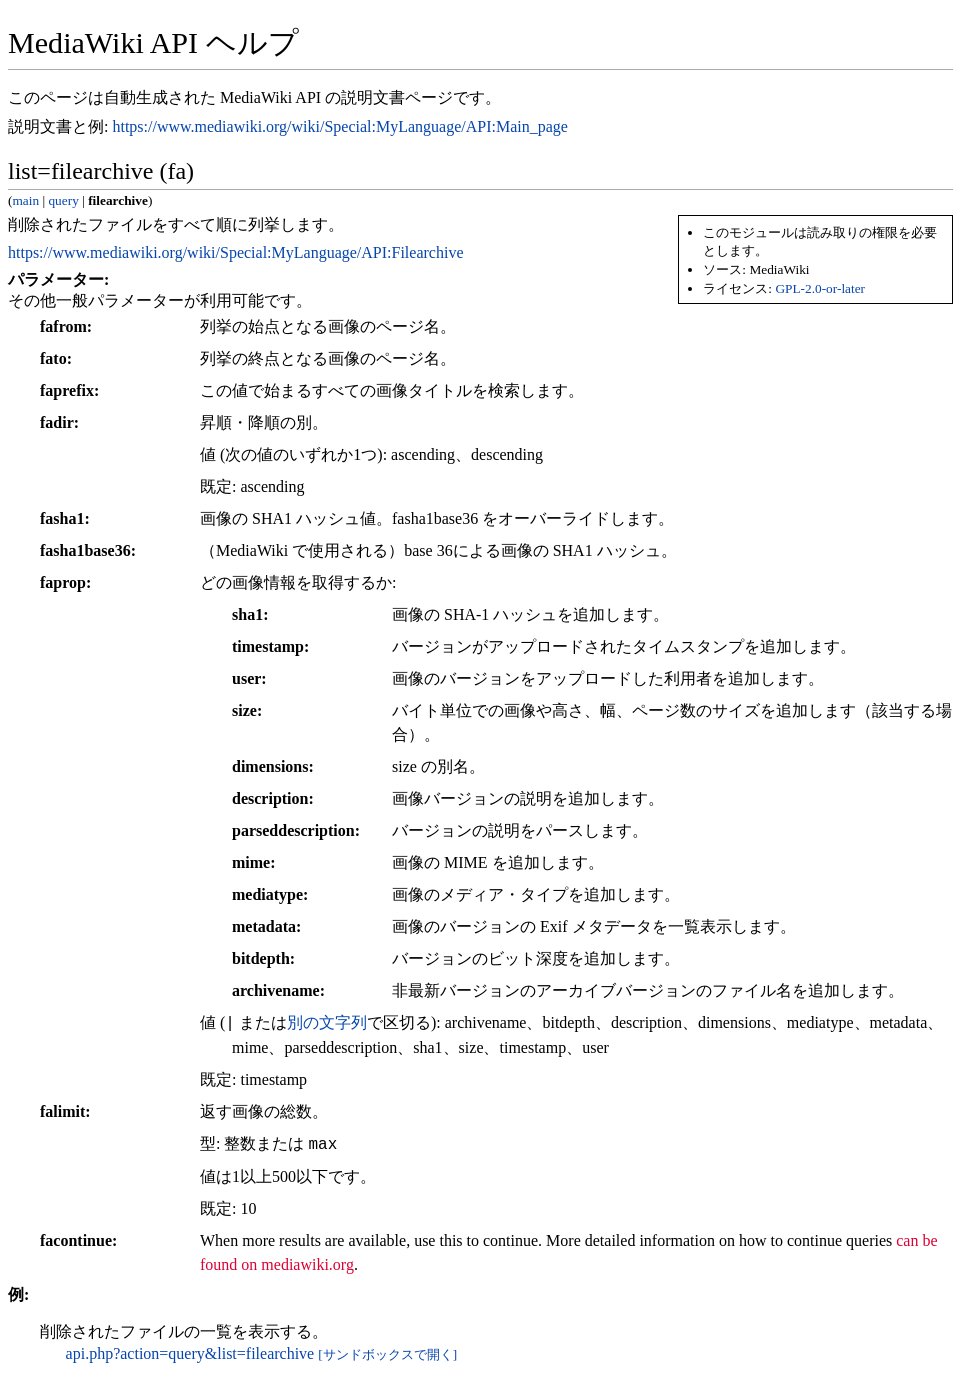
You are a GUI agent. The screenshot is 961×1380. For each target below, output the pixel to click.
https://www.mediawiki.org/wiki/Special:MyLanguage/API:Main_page (339, 126)
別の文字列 (327, 1023)
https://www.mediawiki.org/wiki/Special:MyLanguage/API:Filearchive (235, 252)
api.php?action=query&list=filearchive (190, 1353)
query (63, 200)
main (25, 200)
